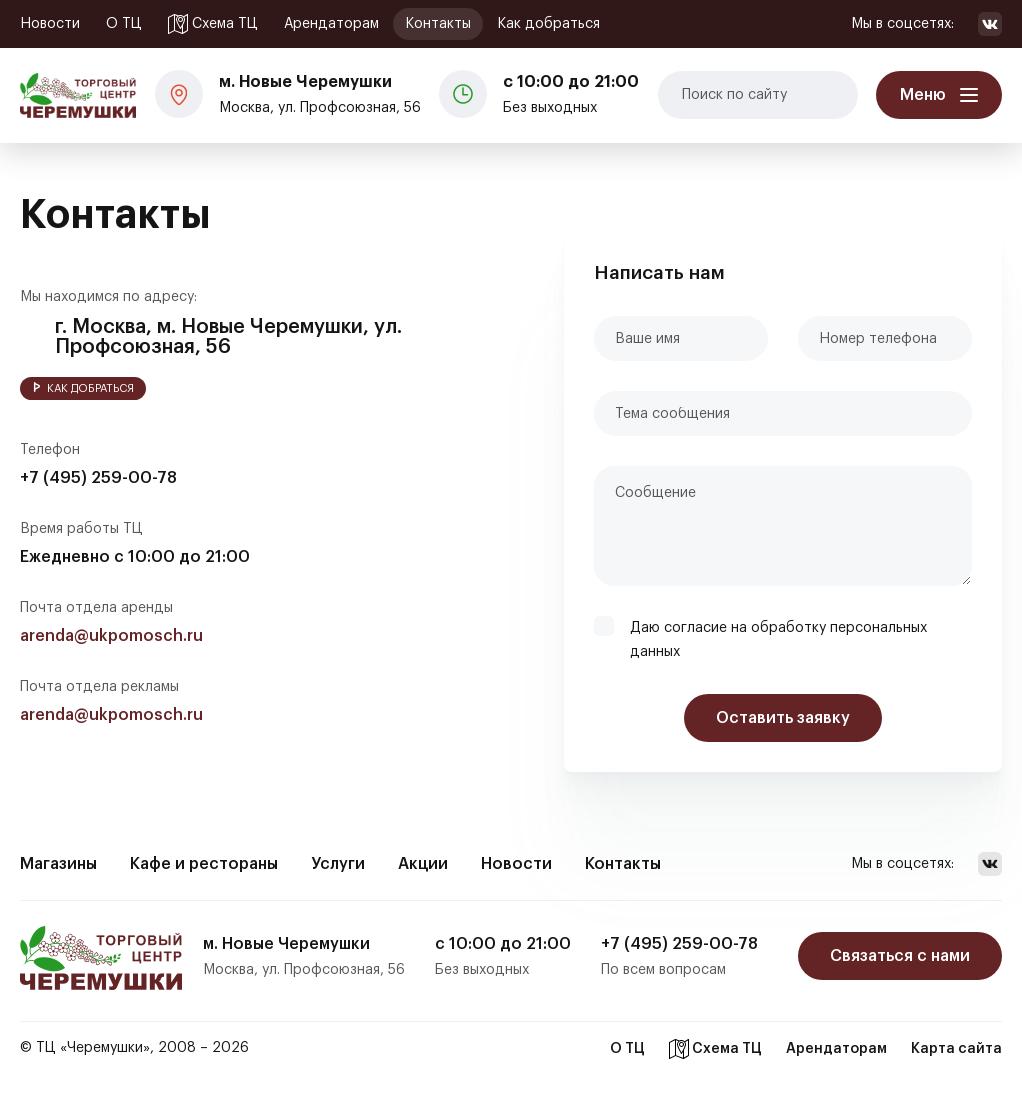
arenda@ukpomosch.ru (111, 636)
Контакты (438, 24)
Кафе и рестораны (204, 864)
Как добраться (548, 24)
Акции (423, 864)
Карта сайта (956, 1049)
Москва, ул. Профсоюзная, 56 (320, 92)
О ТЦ (124, 24)
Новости (50, 24)
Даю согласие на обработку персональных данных (778, 640)
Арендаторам (331, 24)
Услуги (338, 864)
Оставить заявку (783, 718)
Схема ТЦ (213, 24)
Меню (923, 95)
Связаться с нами (900, 956)
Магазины (58, 864)
